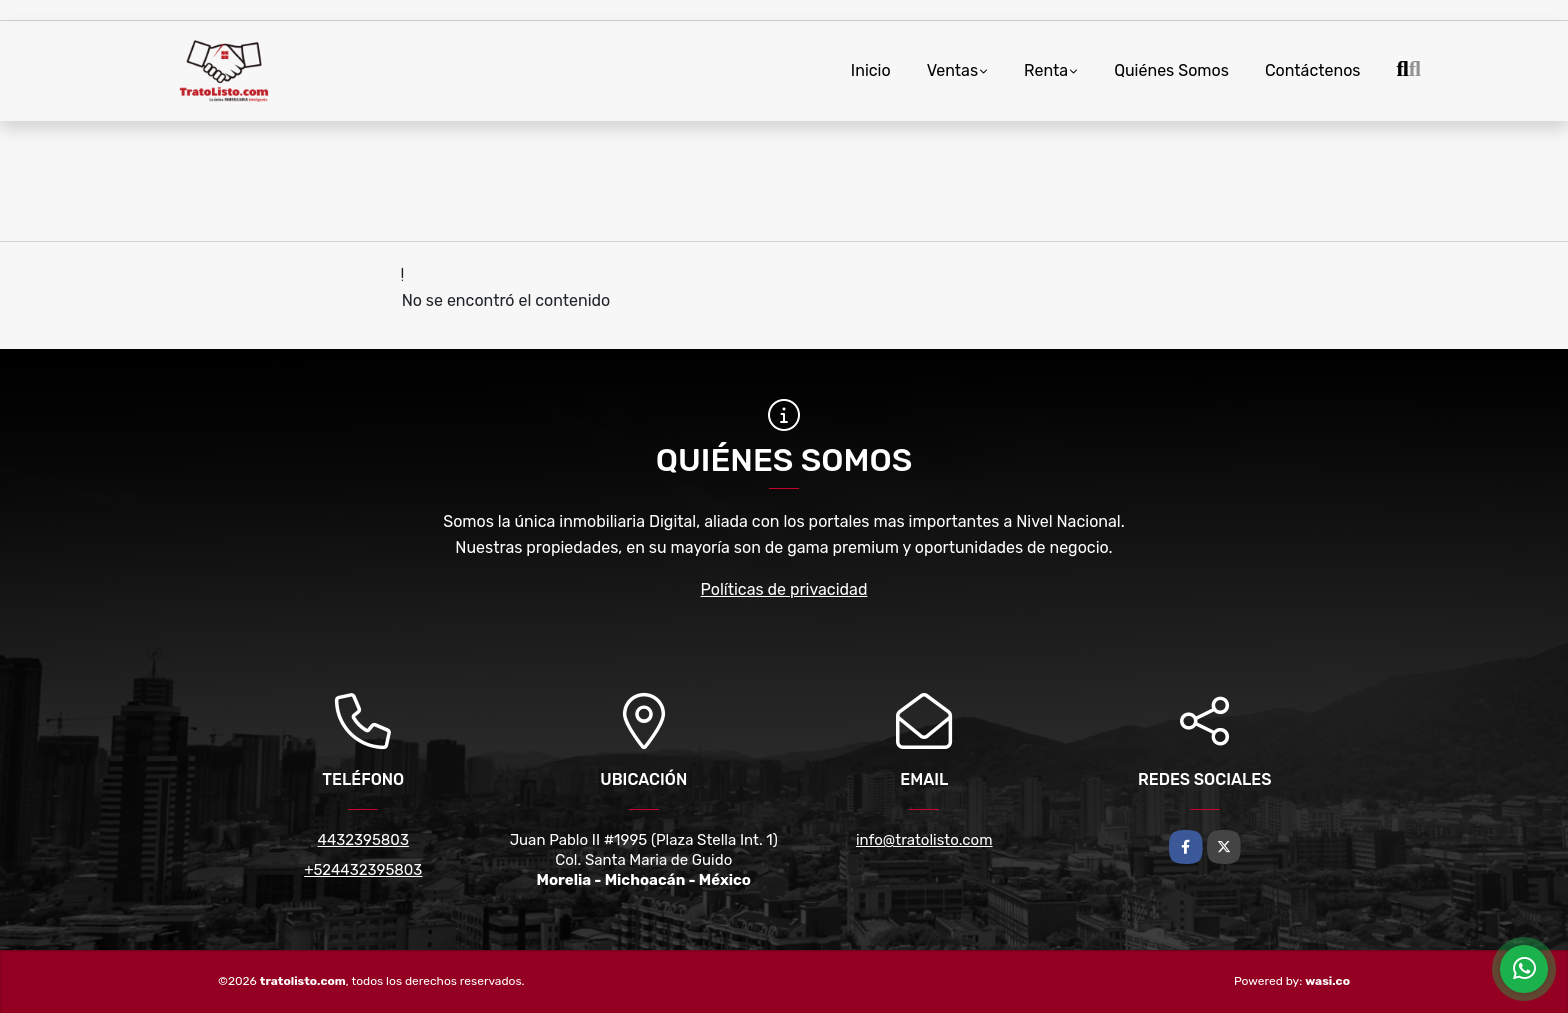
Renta (1046, 70)
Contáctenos (1313, 70)
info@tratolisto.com (924, 840)
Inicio (871, 70)
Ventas (952, 70)
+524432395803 (363, 870)
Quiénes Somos (1171, 70)
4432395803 (363, 840)
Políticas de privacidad (784, 589)
